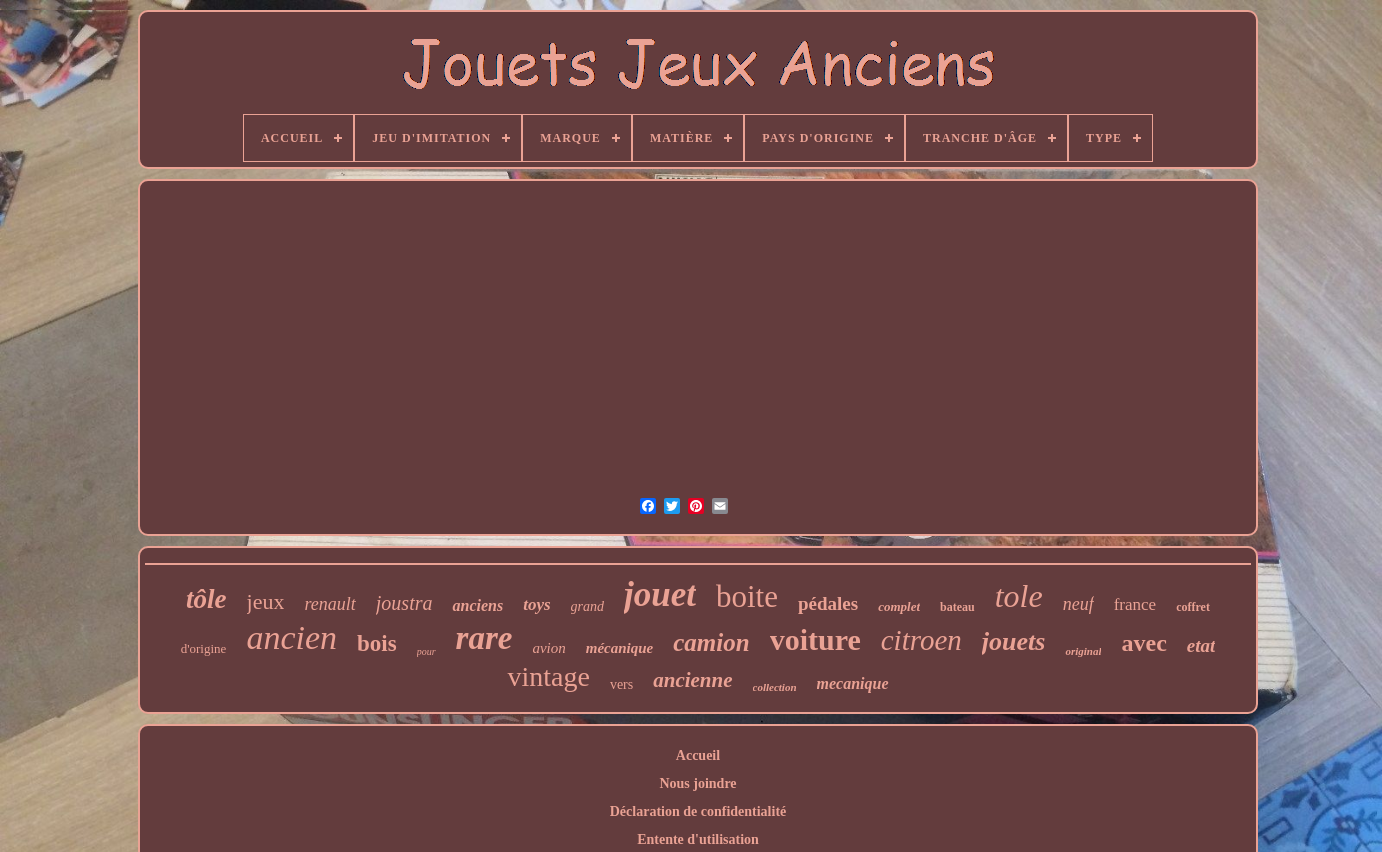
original (1083, 651)
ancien (291, 637)
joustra (404, 603)
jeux (266, 601)
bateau (957, 607)
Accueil (698, 755)
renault (329, 604)
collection (775, 687)
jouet (660, 594)
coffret (1193, 607)
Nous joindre (697, 783)
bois (377, 643)
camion (711, 642)
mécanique (620, 648)
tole (1019, 596)
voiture (815, 639)
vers (621, 684)
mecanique (853, 683)
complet (899, 606)
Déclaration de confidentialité (698, 811)
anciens (477, 605)
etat (1201, 645)
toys (536, 604)
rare (484, 638)
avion (548, 648)
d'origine (204, 648)
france (1135, 604)
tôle (206, 599)
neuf (1078, 604)
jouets (1014, 641)
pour (426, 651)
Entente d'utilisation (698, 839)
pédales (828, 603)
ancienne (692, 680)
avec (1143, 643)
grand (587, 606)
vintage (548, 676)
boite (747, 596)
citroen (921, 640)
